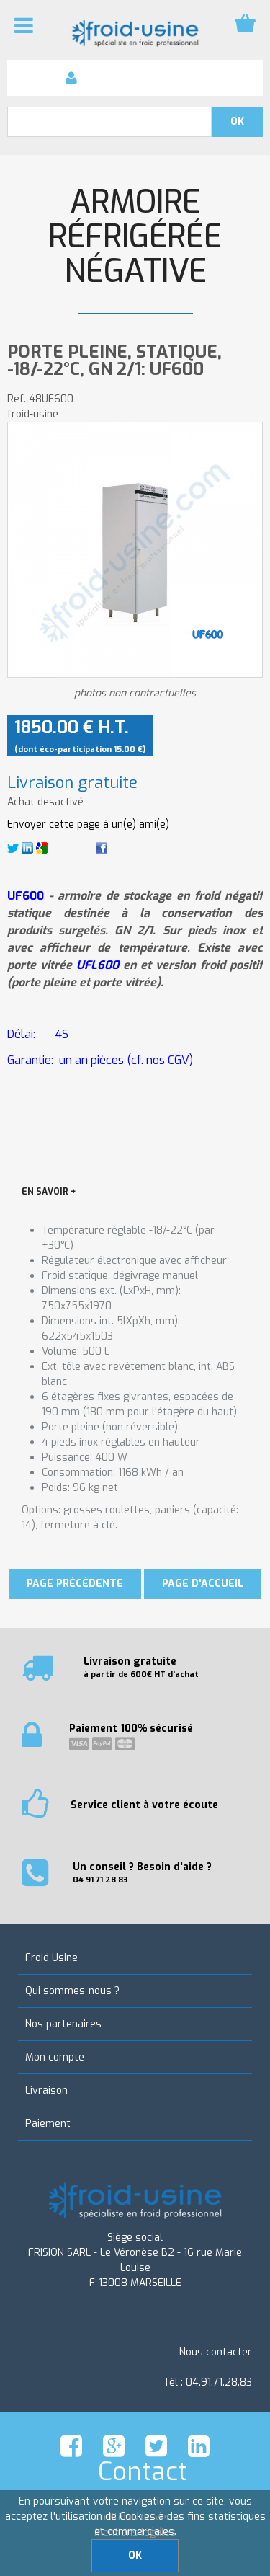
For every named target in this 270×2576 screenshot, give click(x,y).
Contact (142, 2471)
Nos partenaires (63, 2024)
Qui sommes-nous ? (72, 1991)
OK (135, 2555)
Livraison (46, 2090)
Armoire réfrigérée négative (135, 237)
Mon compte (54, 2057)
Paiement (48, 2123)
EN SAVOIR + (49, 1192)
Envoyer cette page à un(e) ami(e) (88, 824)
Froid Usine (51, 1958)
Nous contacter (215, 2352)
